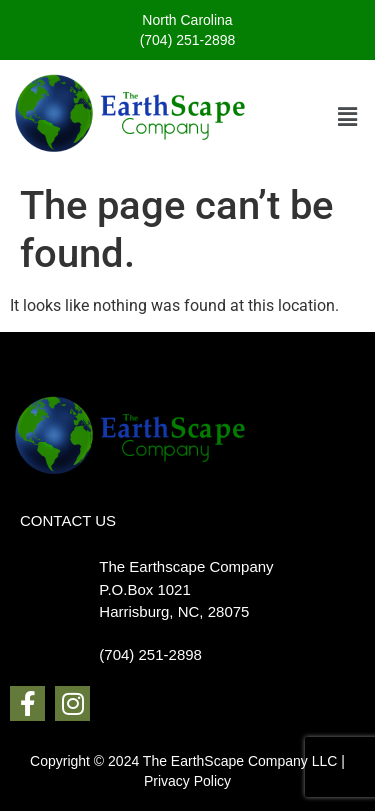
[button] (348, 117)
